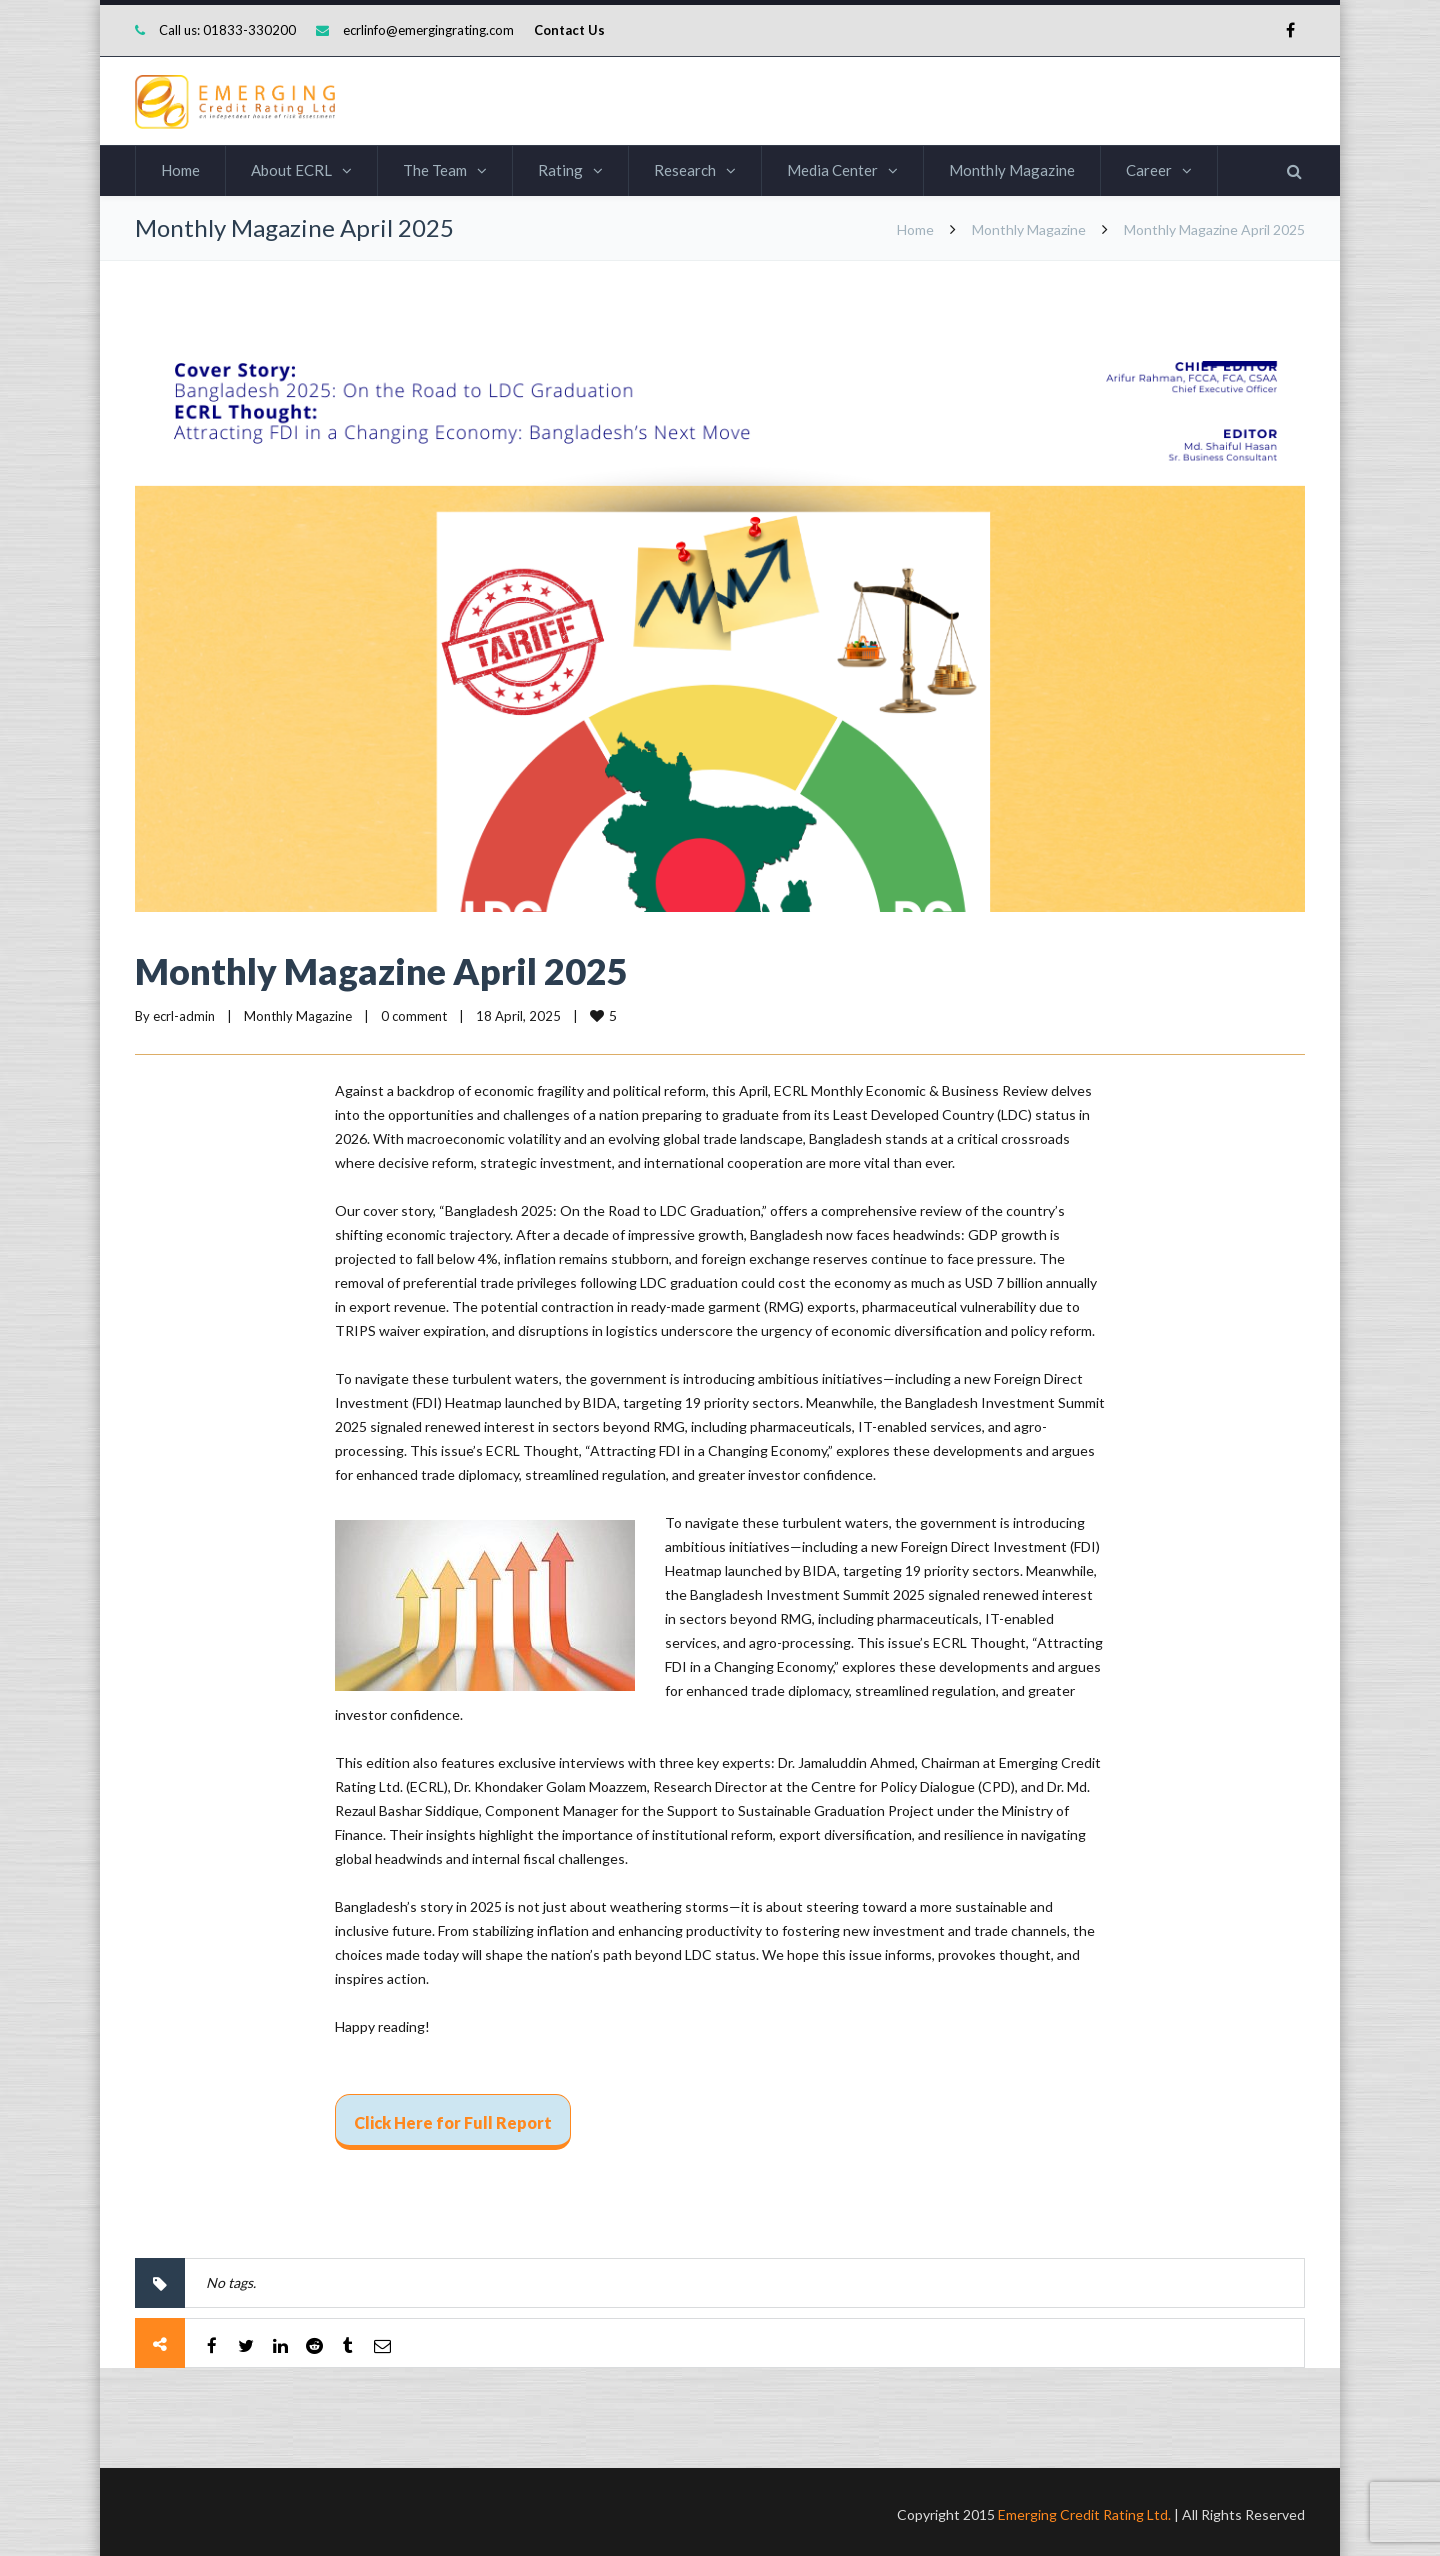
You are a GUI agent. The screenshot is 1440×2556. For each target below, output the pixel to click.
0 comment (414, 1016)
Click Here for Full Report (453, 2122)
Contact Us (569, 30)
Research (685, 170)
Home (180, 170)
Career (1149, 170)
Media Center (832, 170)
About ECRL (291, 170)
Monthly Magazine (1012, 170)
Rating (560, 170)
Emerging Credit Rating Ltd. (1084, 2509)
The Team (435, 170)
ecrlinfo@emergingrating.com (428, 30)
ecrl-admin (184, 1016)
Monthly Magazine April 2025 (381, 971)
